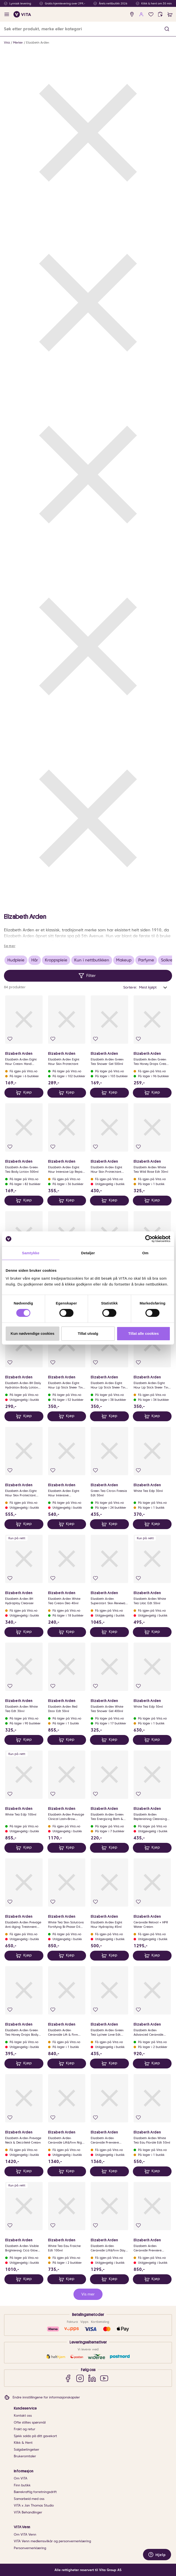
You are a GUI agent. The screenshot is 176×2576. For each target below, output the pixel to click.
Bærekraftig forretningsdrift (35, 2492)
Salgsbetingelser (26, 2449)
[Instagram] (80, 2378)
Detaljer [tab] (88, 1253)
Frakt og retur (24, 2429)
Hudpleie (15, 960)
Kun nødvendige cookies (32, 1333)
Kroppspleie (56, 960)
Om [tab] (145, 1253)
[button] (167, 29)
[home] (22, 14)
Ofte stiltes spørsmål (30, 2422)
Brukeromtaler (25, 2456)
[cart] (170, 14)
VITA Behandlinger (28, 2512)
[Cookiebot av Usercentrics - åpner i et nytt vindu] (148, 1238)
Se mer (9, 946)
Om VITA (20, 2478)
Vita (7, 42)
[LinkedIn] (92, 2378)
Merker (18, 42)
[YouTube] (104, 2378)
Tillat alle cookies (143, 1333)
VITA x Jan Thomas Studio (34, 2505)
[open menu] (7, 14)
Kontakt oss (23, 2415)
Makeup (123, 960)
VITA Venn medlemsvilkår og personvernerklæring (52, 2541)
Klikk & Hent (23, 2442)
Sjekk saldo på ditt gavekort (35, 2436)
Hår (34, 960)
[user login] (141, 14)
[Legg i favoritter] (10, 1039)
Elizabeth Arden (37, 42)
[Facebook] (68, 2378)
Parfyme (146, 960)
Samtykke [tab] (30, 1253)
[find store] (132, 14)
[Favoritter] (151, 14)
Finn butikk (22, 2485)
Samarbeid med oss (29, 2499)
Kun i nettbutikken (91, 960)
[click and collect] (160, 14)
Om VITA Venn (25, 2534)
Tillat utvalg (88, 1333)
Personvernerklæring (30, 2548)
